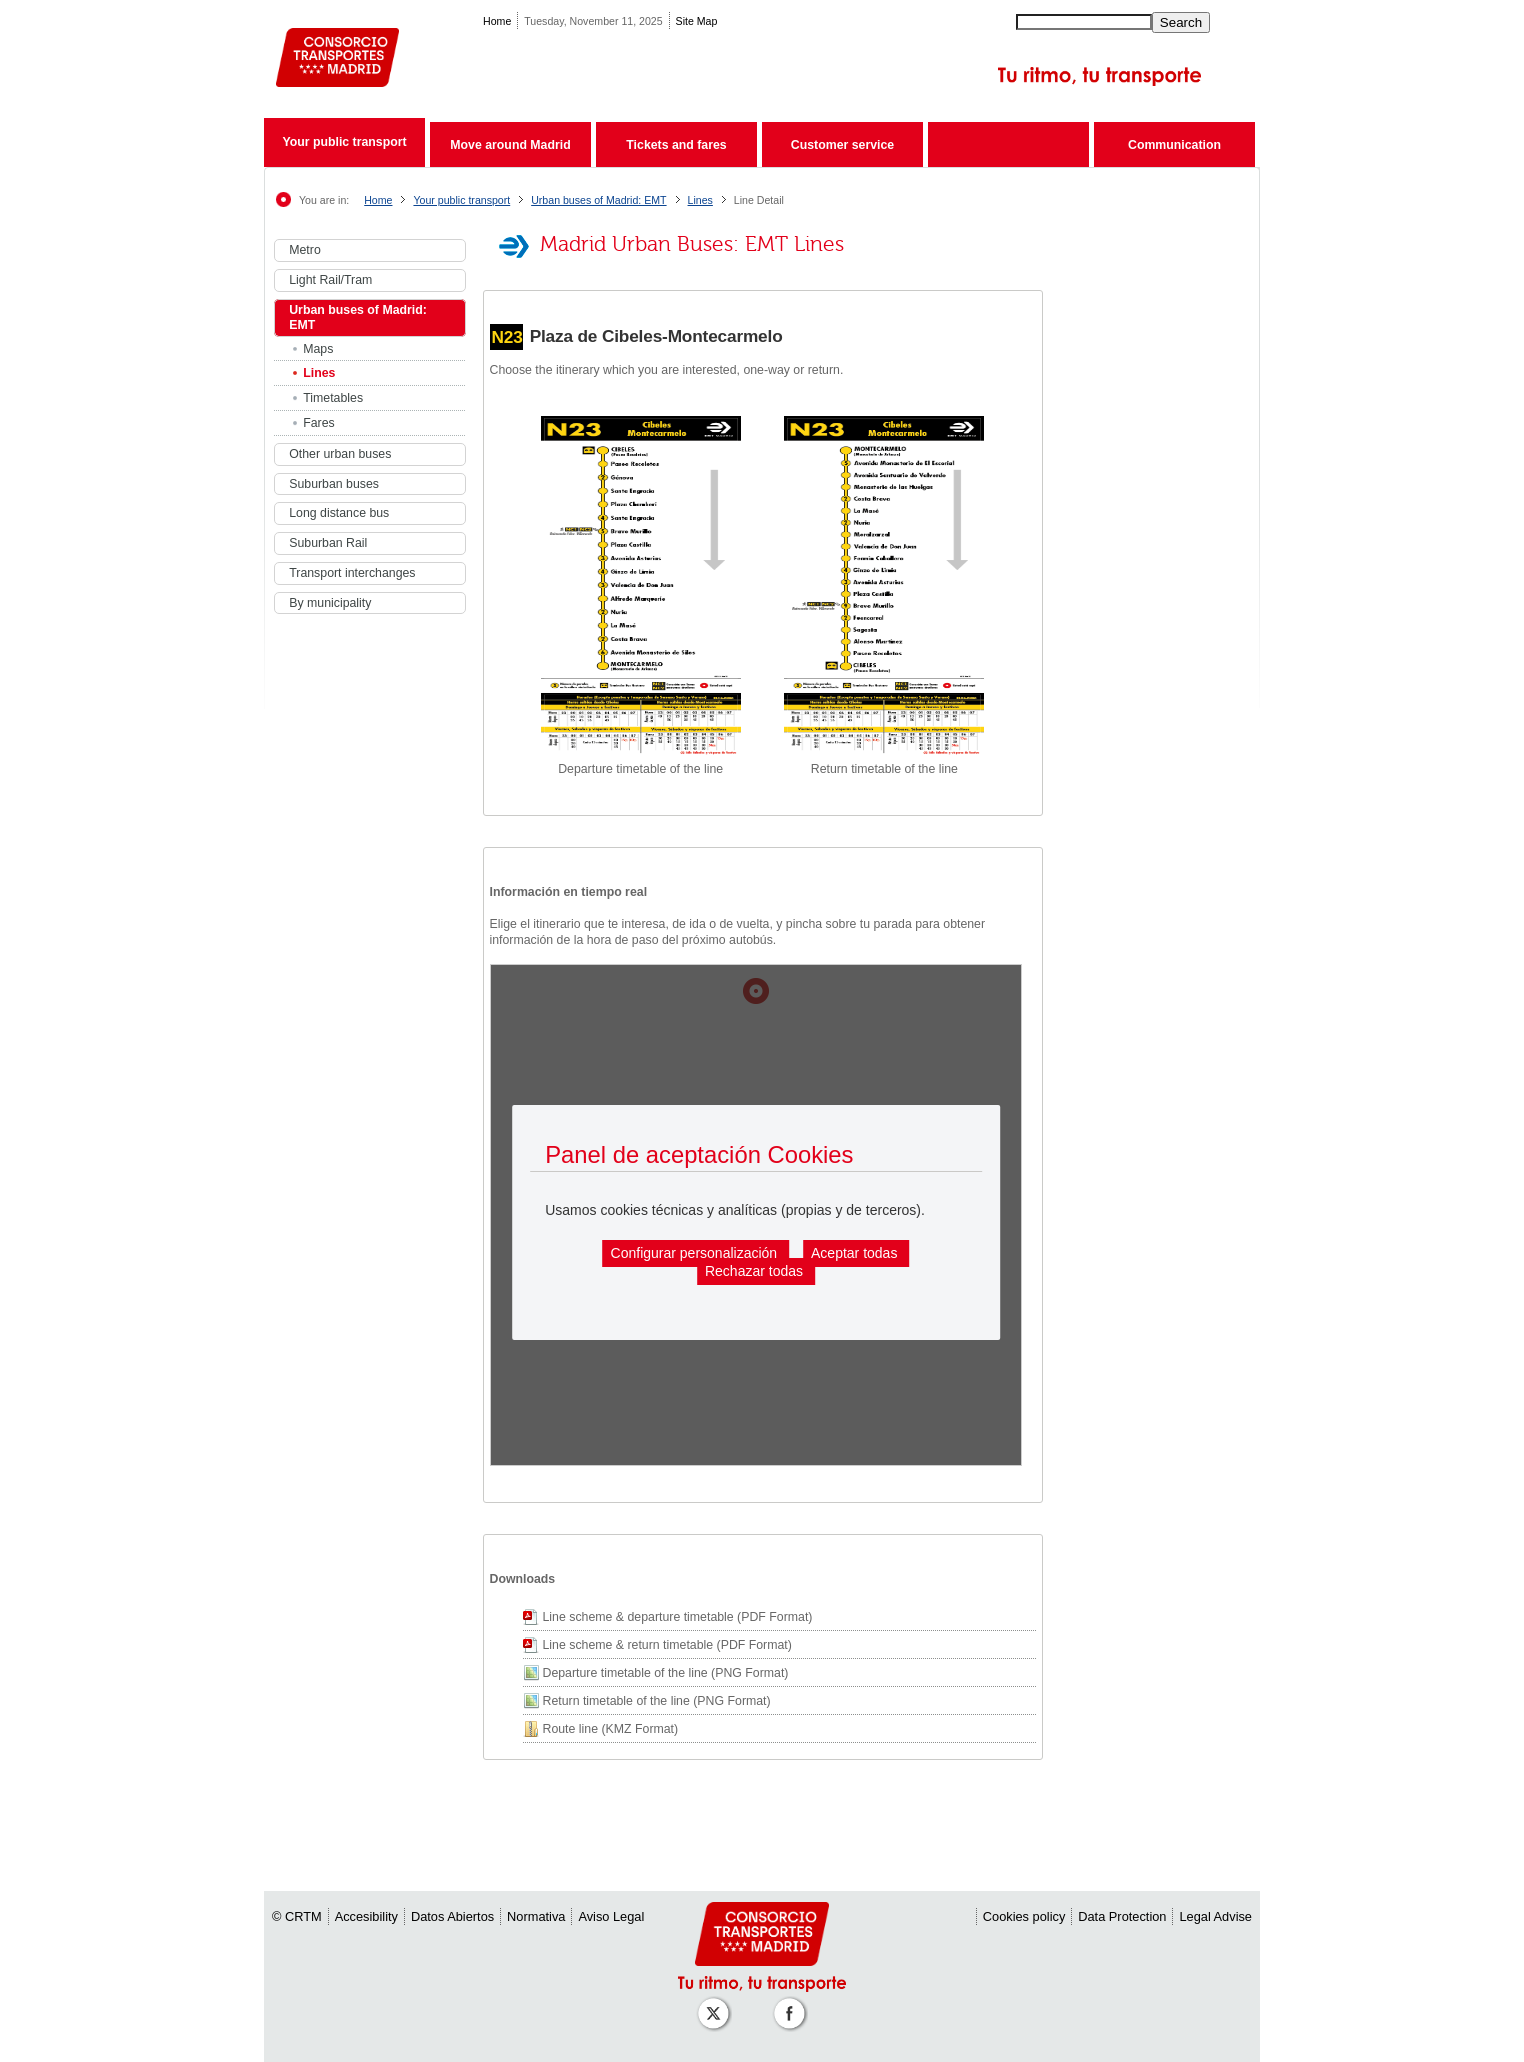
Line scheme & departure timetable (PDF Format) (678, 1617)
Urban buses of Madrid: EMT (598, 200)
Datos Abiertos (452, 1916)
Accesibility (366, 1916)
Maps (318, 349)
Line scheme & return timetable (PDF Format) (667, 1645)
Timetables (333, 398)
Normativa (536, 1916)
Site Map (697, 21)
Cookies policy (1024, 1916)
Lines (700, 200)
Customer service (842, 145)
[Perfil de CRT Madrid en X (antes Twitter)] (717, 2003)
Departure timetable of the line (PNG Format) (666, 1673)
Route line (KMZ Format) (611, 1729)
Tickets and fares (676, 145)
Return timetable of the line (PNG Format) (657, 1701)
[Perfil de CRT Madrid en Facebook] (793, 2003)
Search (1181, 22)
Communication (1174, 145)
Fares (319, 423)
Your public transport (344, 142)
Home (497, 21)
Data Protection (1122, 1916)
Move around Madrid (510, 145)
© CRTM (297, 1916)
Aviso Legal (611, 1916)
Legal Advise (1215, 1916)
